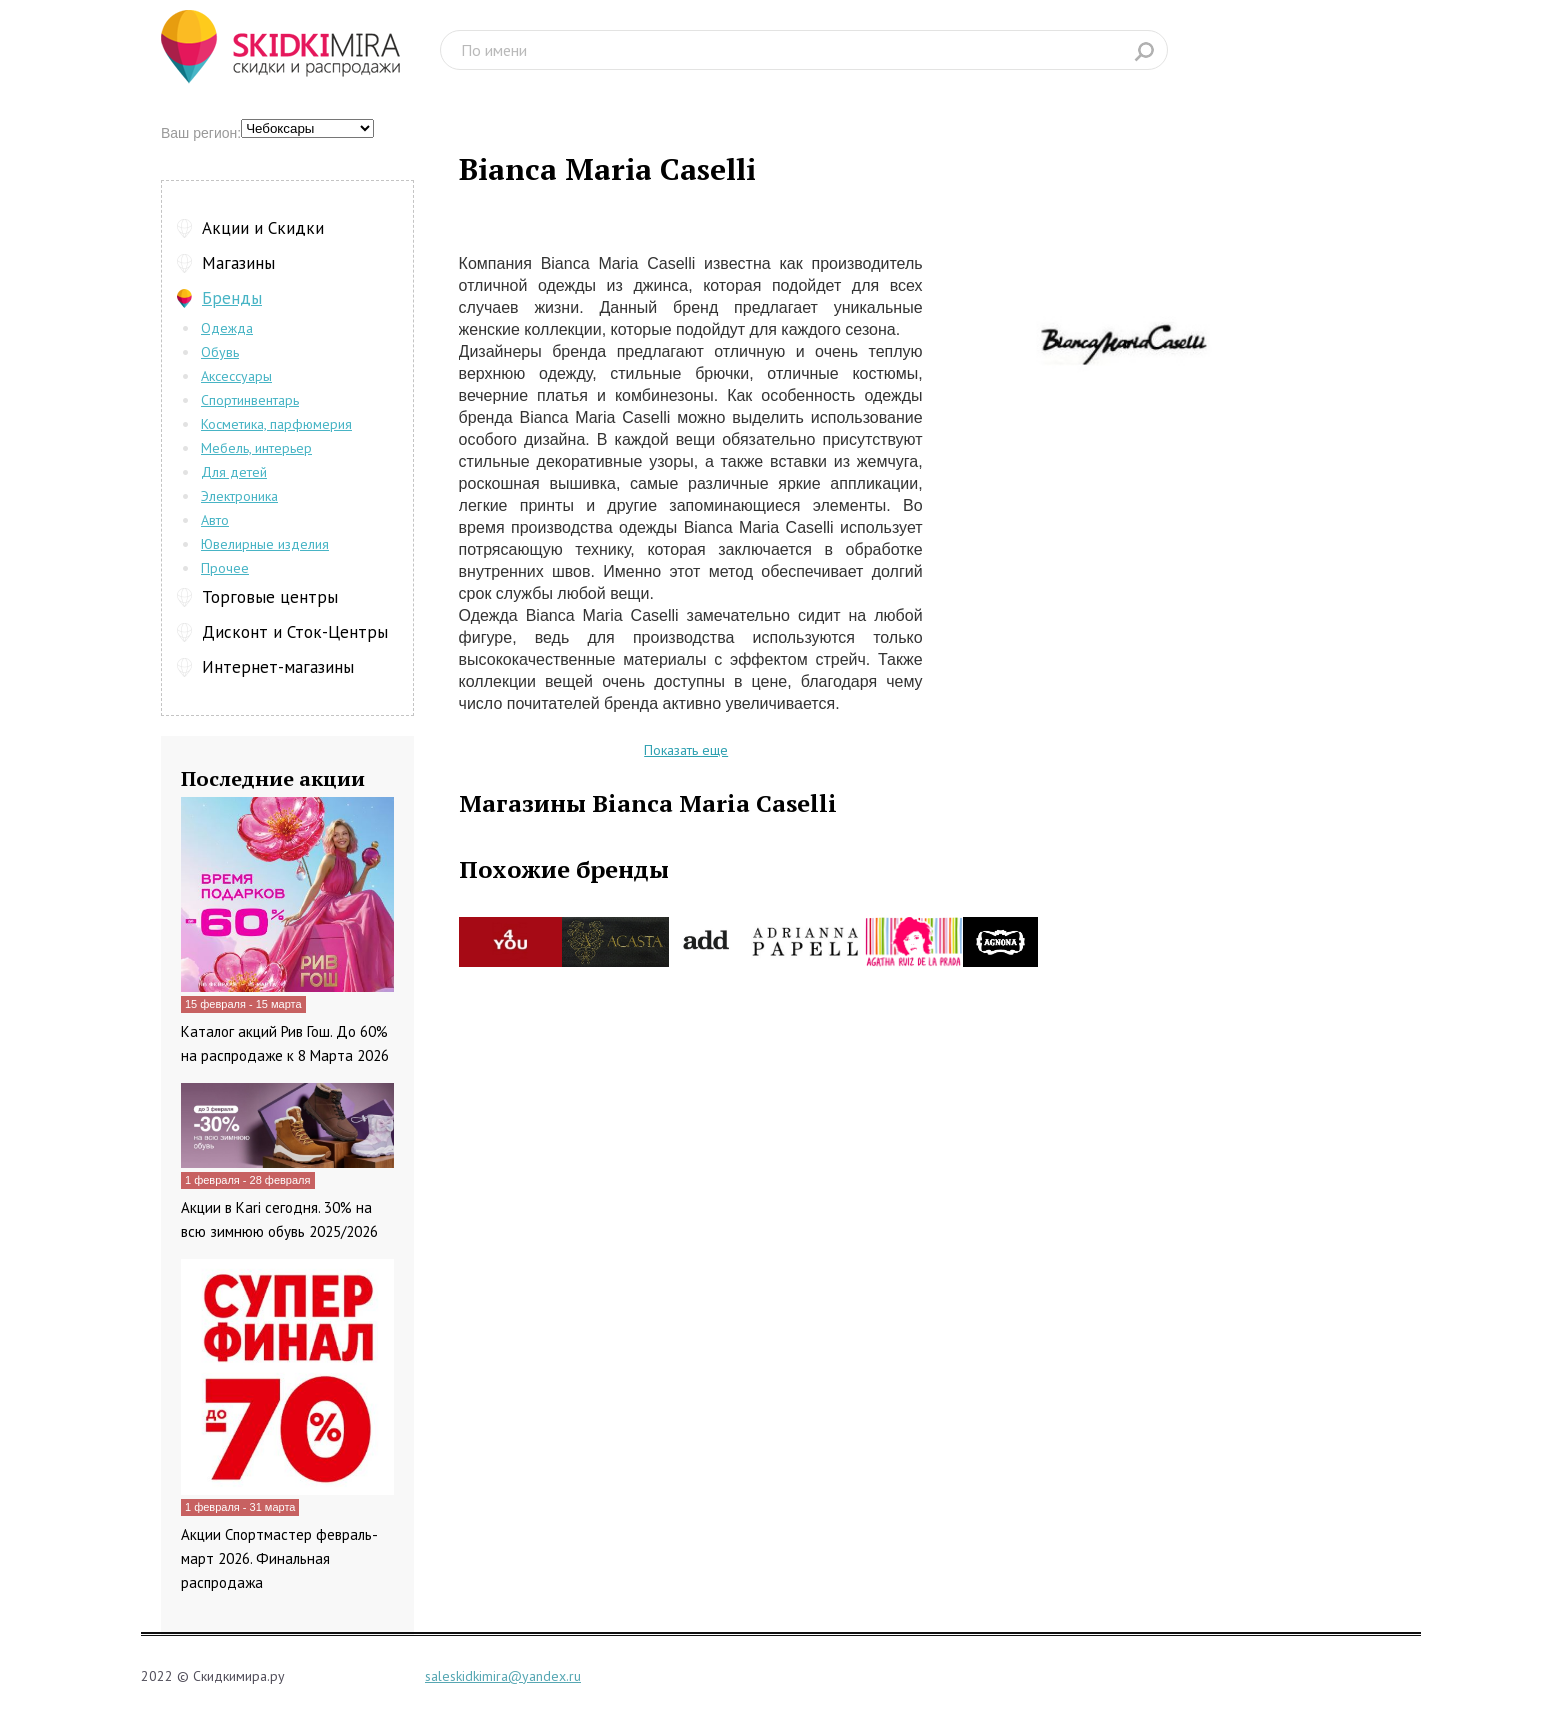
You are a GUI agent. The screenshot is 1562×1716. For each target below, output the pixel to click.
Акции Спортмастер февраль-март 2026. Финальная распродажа (279, 1558)
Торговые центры (270, 597)
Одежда (227, 328)
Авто (215, 520)
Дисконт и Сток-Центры (295, 632)
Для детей (234, 472)
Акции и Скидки (263, 228)
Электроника (239, 496)
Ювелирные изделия (265, 544)
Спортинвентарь (250, 400)
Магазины (238, 263)
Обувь (220, 352)
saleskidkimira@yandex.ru (503, 1676)
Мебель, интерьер (256, 448)
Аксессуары (236, 376)
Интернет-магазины (278, 667)
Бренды (232, 298)
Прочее (225, 568)
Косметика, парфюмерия (276, 424)
